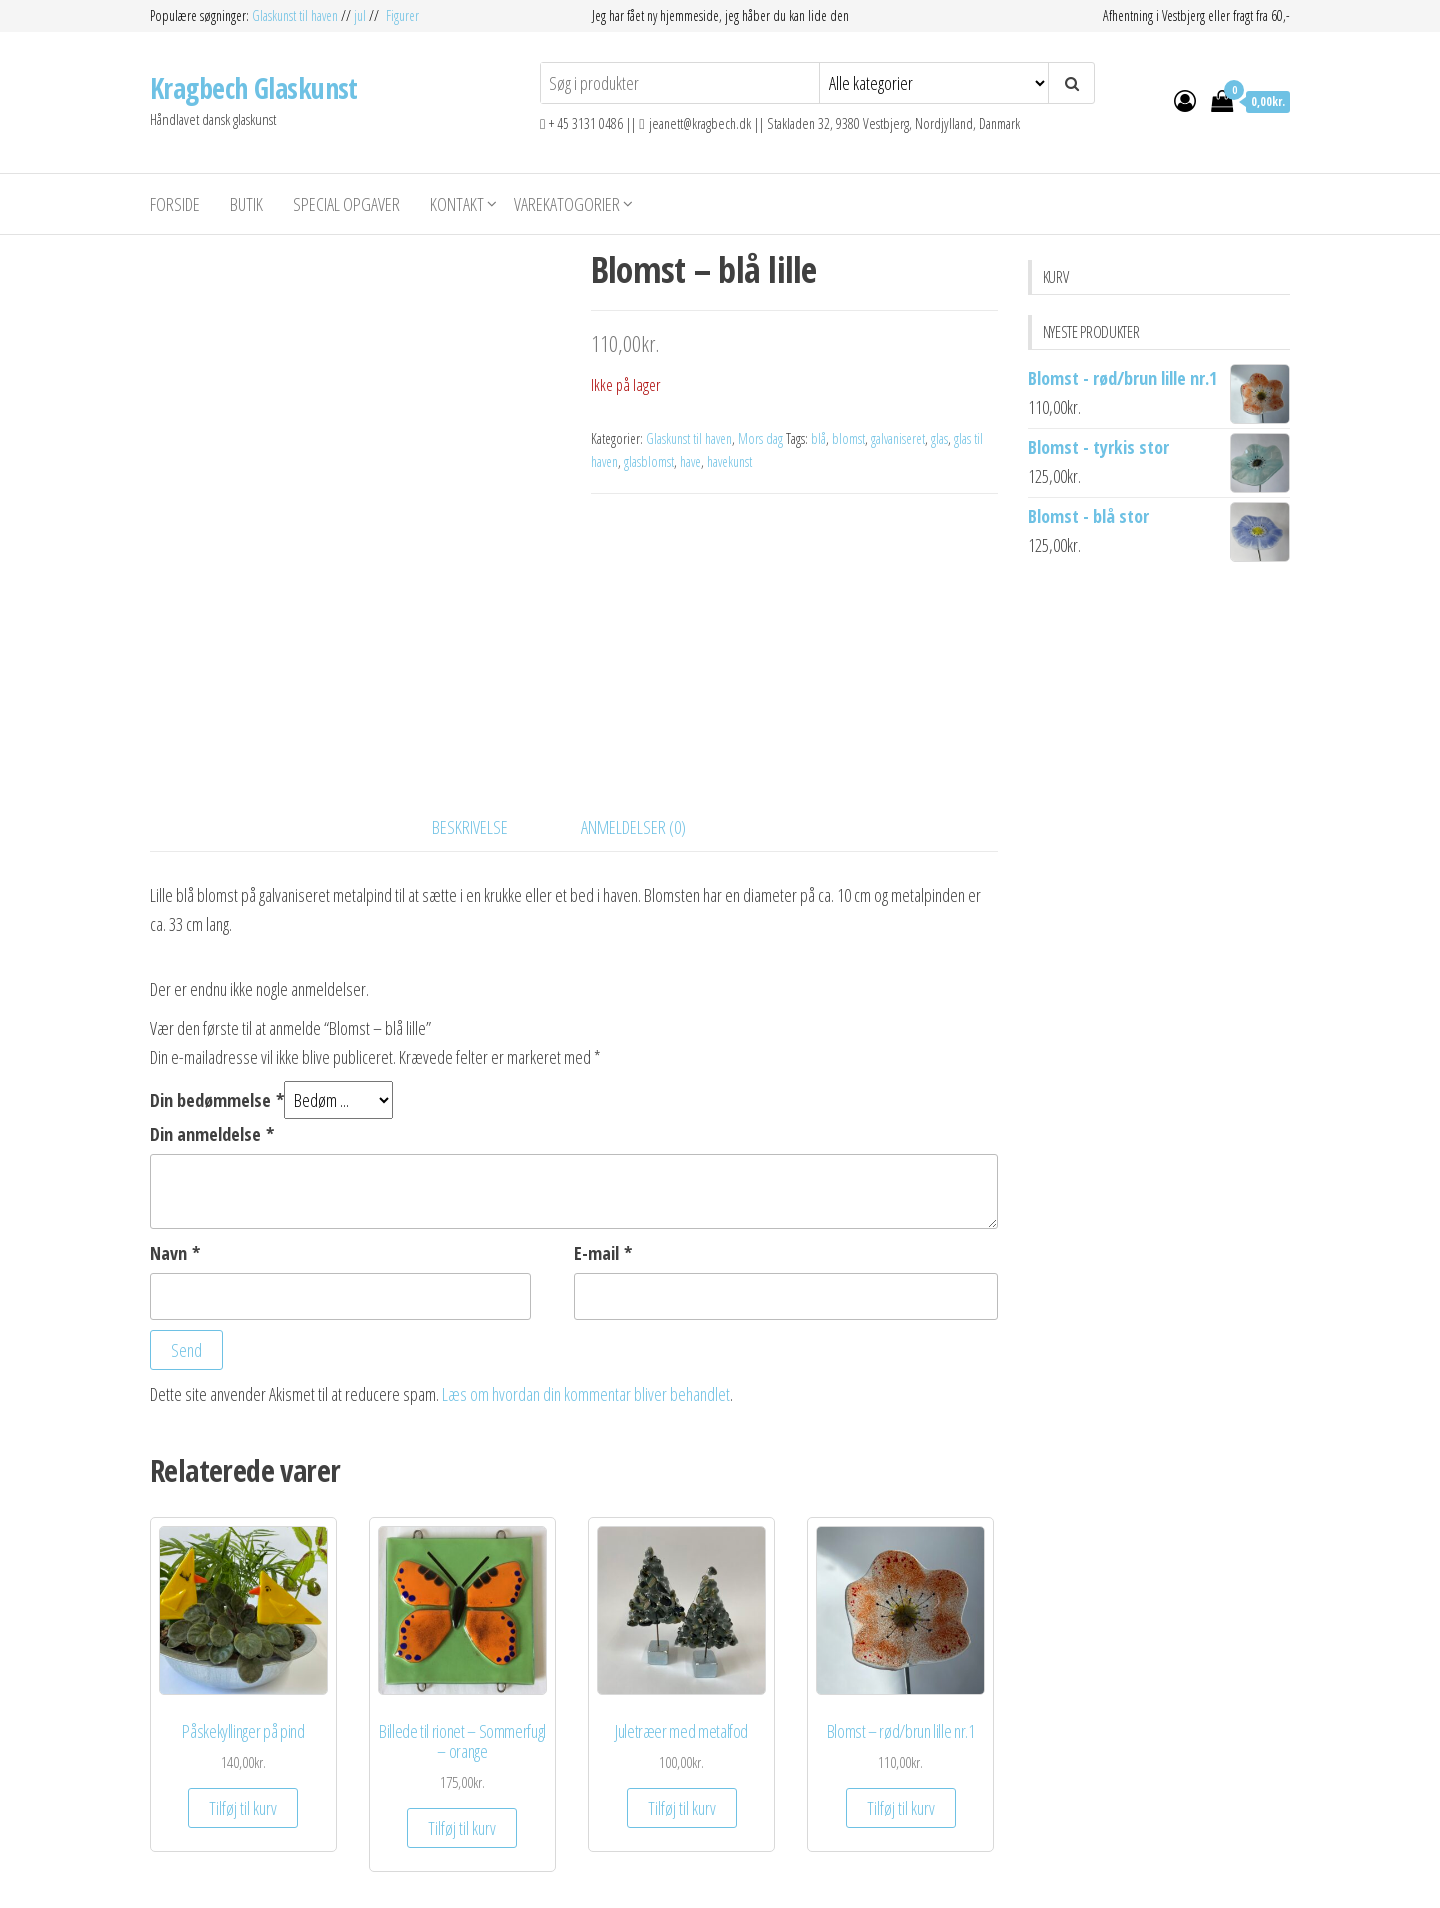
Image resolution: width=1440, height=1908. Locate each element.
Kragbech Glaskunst (254, 88)
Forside (175, 204)
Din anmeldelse (212, 999)
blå (818, 438)
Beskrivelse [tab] (470, 692)
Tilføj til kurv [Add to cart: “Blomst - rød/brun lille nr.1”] (901, 1674)
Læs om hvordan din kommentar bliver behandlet (586, 1259)
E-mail (603, 1118)
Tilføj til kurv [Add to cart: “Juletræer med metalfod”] (682, 1674)
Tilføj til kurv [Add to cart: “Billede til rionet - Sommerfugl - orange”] (462, 1693)
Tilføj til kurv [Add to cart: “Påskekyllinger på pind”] (243, 1674)
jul (360, 15)
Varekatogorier (567, 204)
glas (939, 438)
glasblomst (649, 461)
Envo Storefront (808, 1873)
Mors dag (760, 438)
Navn (175, 1118)
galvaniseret (898, 438)
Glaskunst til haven (296, 15)
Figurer (402, 15)
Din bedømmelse (217, 965)
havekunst (729, 461)
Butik (246, 204)
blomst (848, 438)
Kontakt (457, 204)
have (690, 461)
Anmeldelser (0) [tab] (633, 692)
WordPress (676, 1873)
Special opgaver (346, 204)
